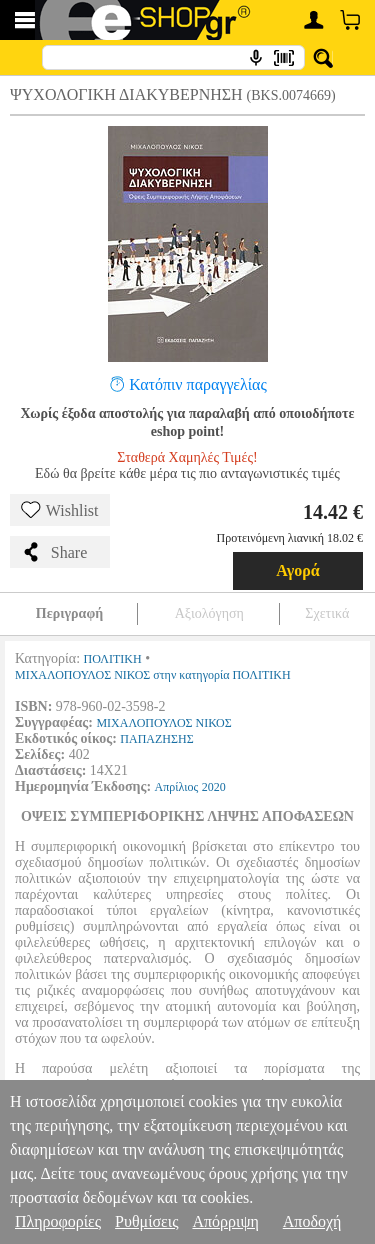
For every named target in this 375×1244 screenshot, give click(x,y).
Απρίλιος (177, 787)
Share (54, 552)
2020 (214, 787)
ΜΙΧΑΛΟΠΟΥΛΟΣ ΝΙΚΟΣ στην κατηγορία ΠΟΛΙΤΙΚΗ (153, 675)
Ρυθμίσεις (146, 1221)
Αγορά (298, 570)
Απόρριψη (225, 1221)
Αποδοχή (312, 1221)
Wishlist (60, 510)
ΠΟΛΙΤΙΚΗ (113, 659)
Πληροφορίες (58, 1221)
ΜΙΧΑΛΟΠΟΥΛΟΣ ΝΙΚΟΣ (163, 723)
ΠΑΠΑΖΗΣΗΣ (156, 739)
